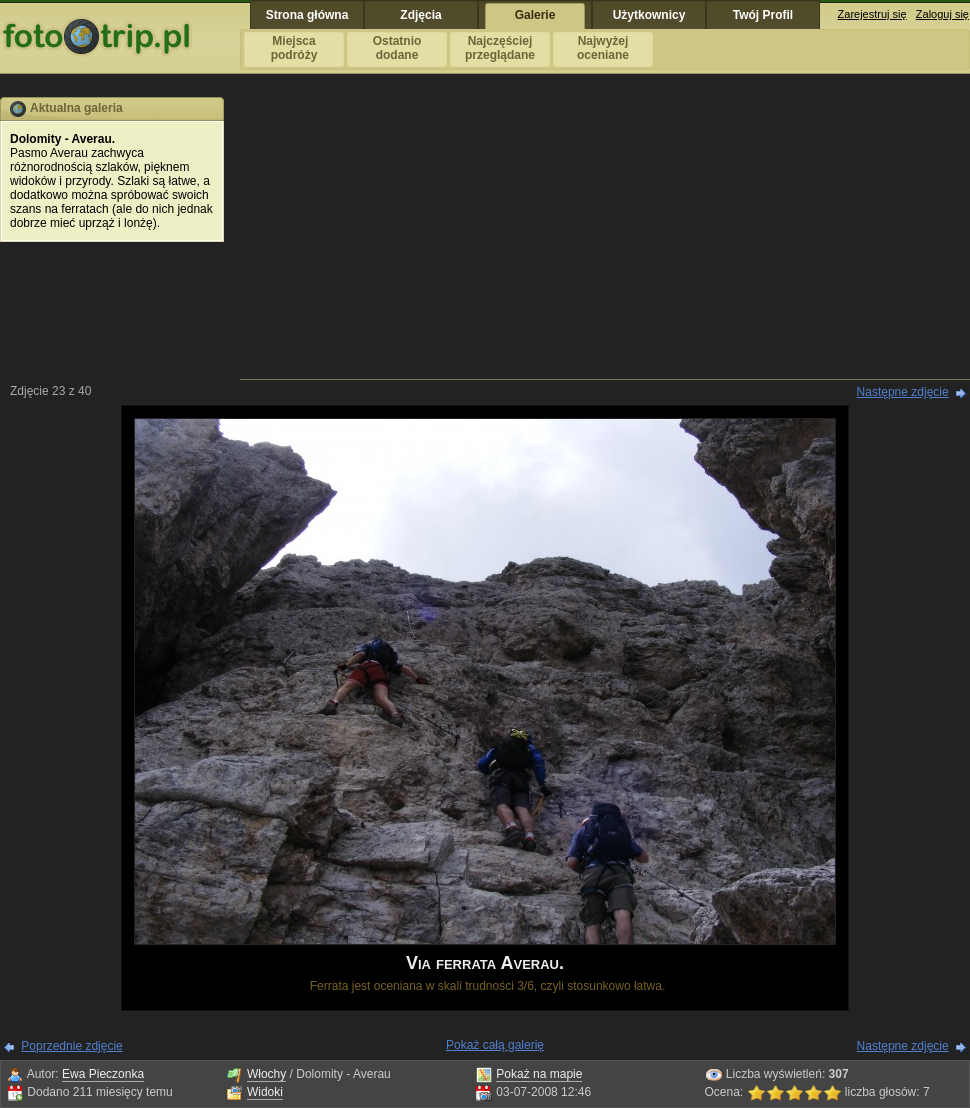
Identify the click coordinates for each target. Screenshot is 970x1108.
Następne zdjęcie (903, 392)
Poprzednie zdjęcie (71, 1046)
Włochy (266, 1074)
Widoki (265, 1092)
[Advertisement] (605, 237)
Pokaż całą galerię (495, 1045)
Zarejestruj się (872, 14)
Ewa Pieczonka (103, 1074)
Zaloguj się (942, 14)
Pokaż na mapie (539, 1074)
